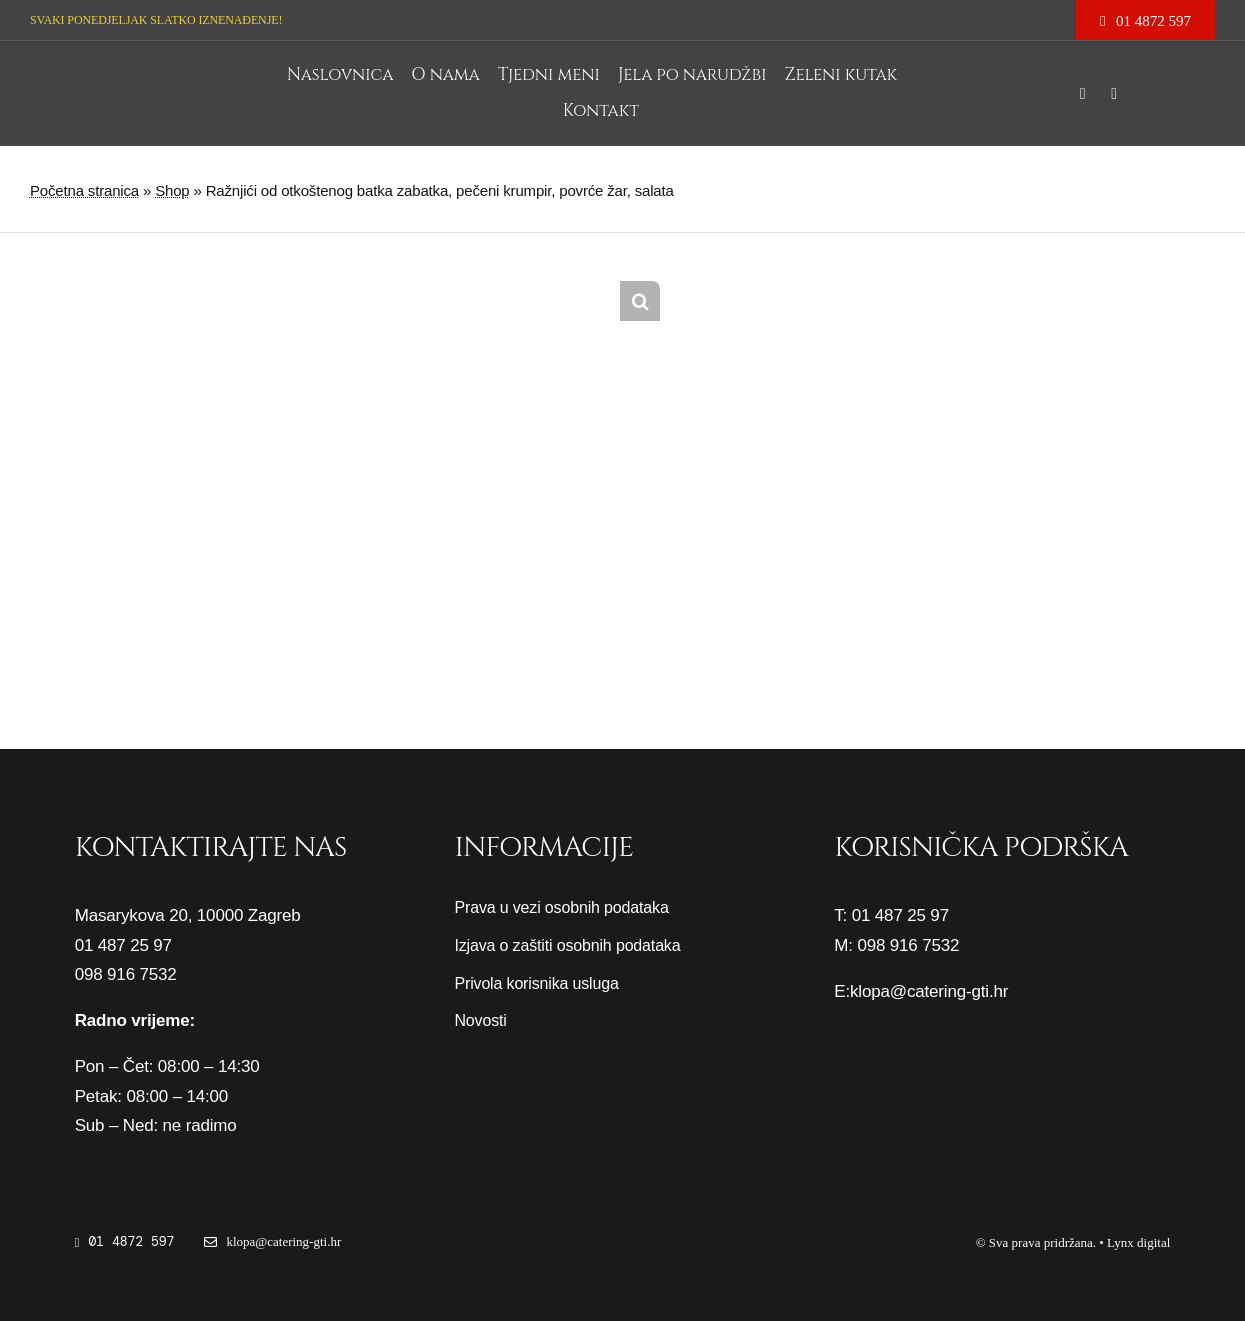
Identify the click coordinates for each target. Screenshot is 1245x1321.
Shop (172, 190)
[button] (640, 301)
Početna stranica (84, 190)
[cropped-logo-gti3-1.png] (185, 66)
